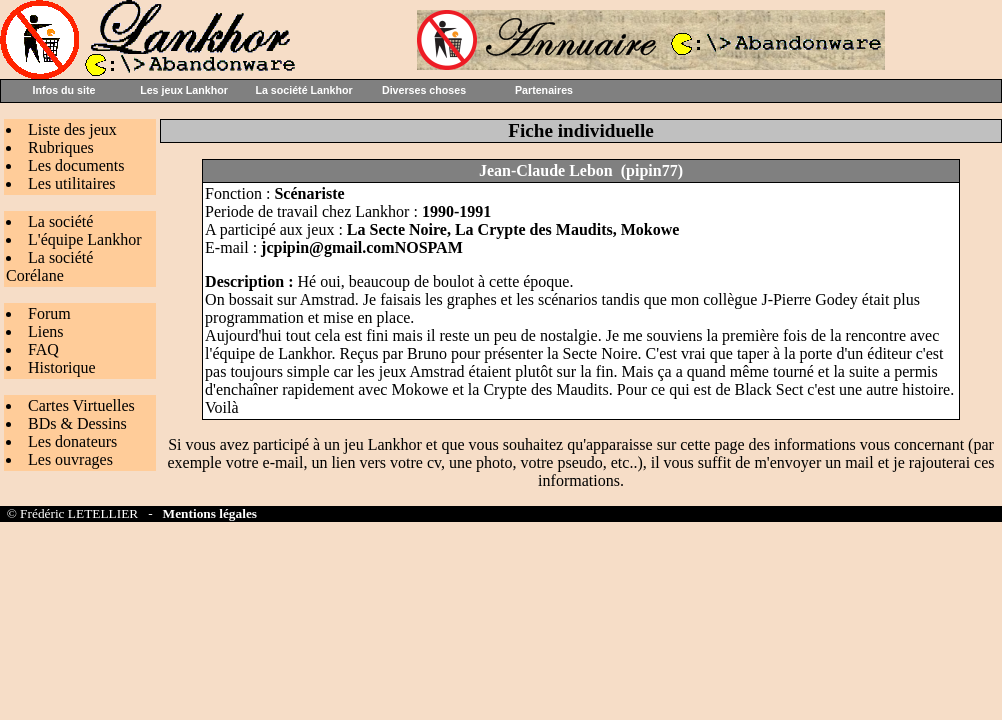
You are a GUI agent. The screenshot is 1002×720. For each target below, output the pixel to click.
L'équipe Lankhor (85, 239)
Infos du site (64, 90)
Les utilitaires (72, 183)
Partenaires (544, 90)
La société (60, 221)
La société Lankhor (303, 90)
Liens (46, 331)
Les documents (76, 165)
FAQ (43, 349)
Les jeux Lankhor (184, 90)
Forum (49, 313)
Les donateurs (72, 441)
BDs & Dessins (77, 423)
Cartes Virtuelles (81, 405)
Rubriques (61, 147)
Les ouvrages (70, 459)
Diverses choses (424, 90)
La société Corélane (49, 266)
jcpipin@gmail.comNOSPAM (362, 247)
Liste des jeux (72, 129)
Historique (62, 367)
